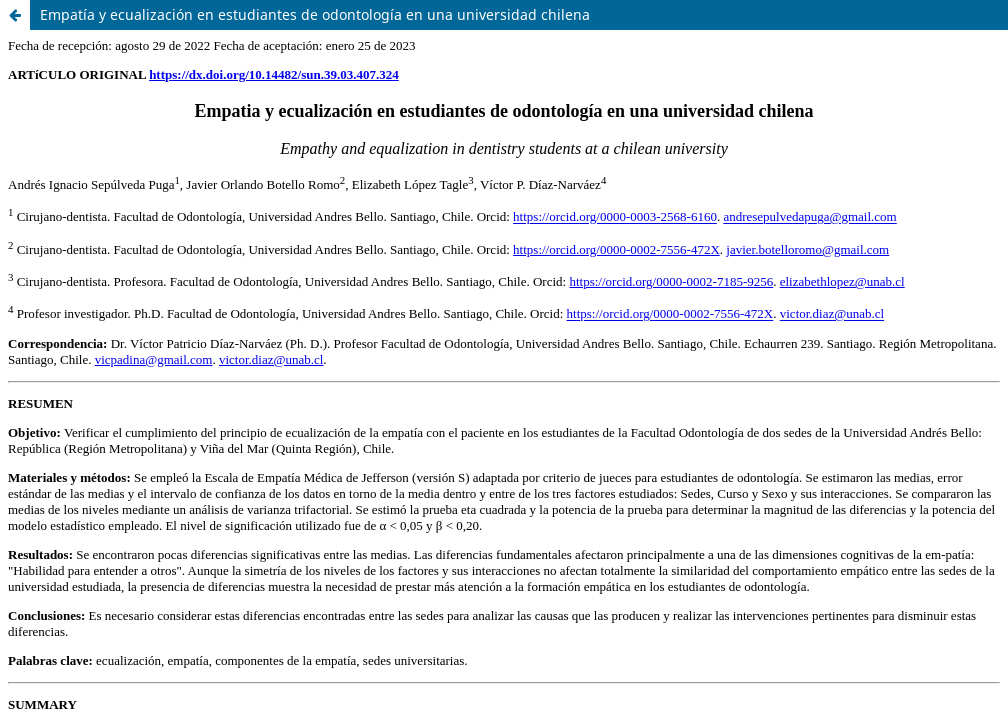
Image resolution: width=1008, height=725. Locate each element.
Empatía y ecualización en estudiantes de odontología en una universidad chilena (315, 14)
